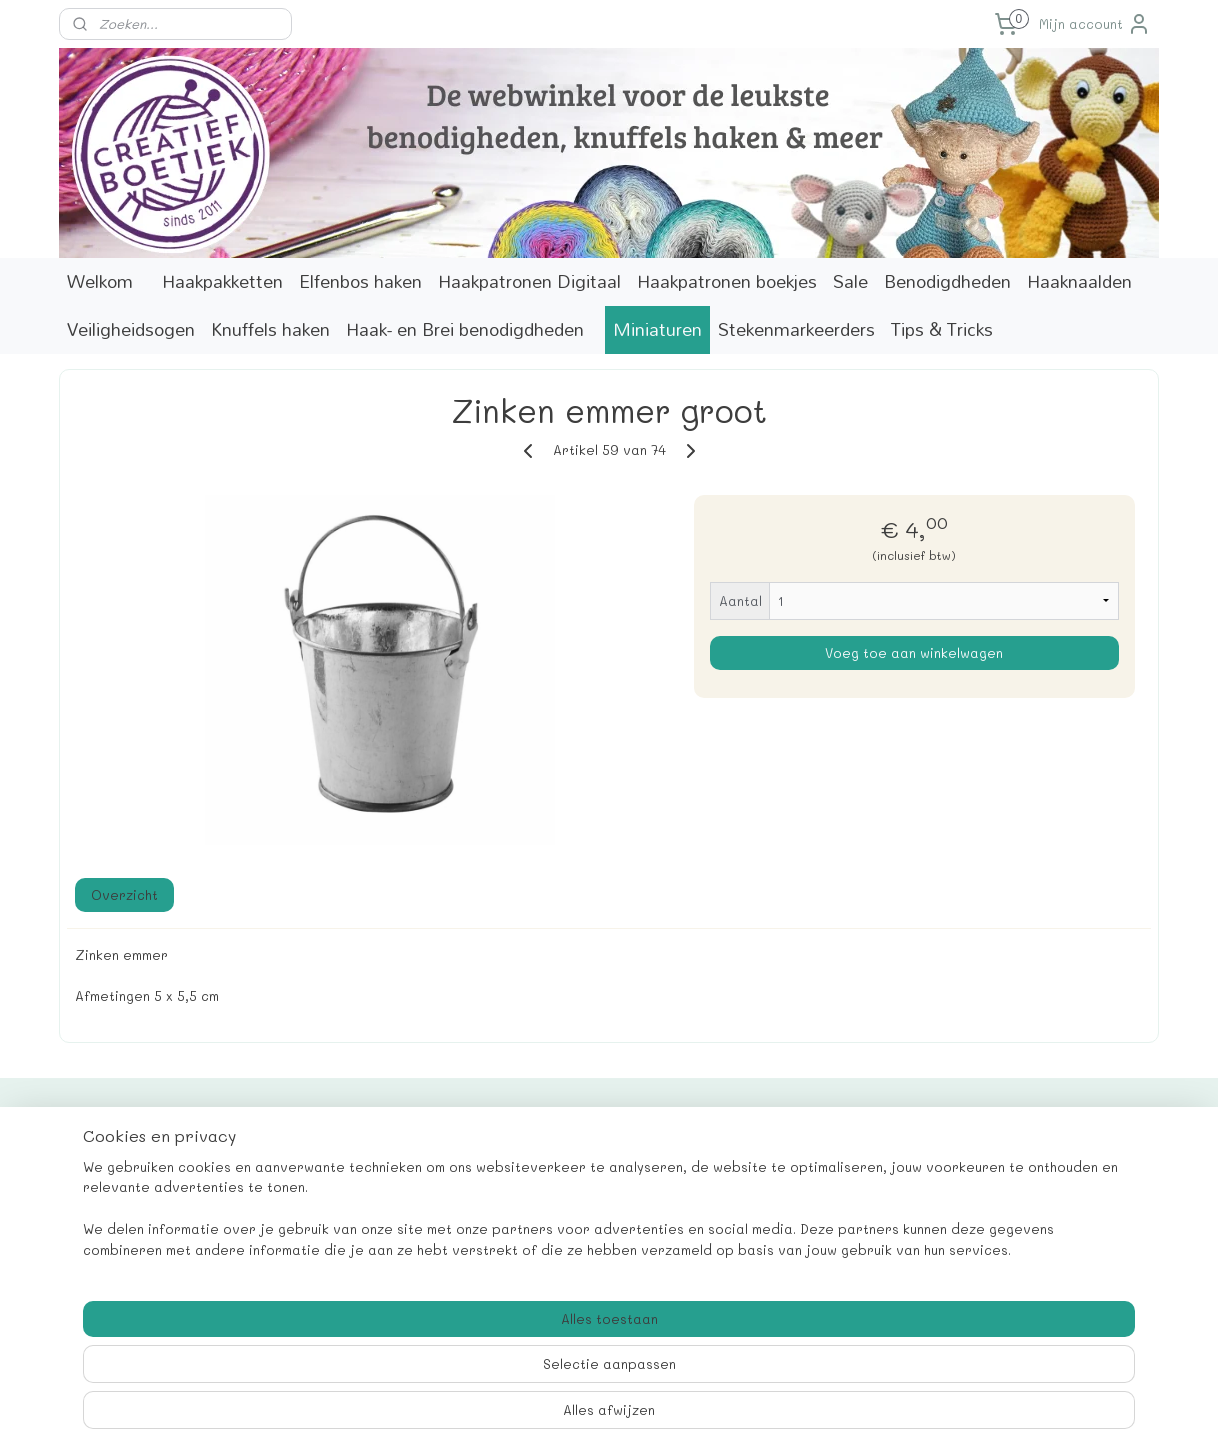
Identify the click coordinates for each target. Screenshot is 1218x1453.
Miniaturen (657, 329)
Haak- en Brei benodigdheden (465, 329)
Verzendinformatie (133, 1249)
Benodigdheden (947, 281)
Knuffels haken (270, 329)
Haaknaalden (1079, 281)
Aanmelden (999, 1226)
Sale (850, 281)
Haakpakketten (222, 281)
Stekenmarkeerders (796, 329)
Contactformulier (127, 1182)
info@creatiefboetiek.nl (590, 1227)
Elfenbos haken (360, 281)
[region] (477, 1378)
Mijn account (1095, 24)
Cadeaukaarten (121, 1160)
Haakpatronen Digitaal (529, 281)
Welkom (100, 281)
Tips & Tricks (942, 329)
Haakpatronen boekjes (727, 281)
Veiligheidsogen (131, 329)
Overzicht (124, 894)
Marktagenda (113, 1205)
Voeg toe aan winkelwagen (914, 652)
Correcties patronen (139, 1227)
